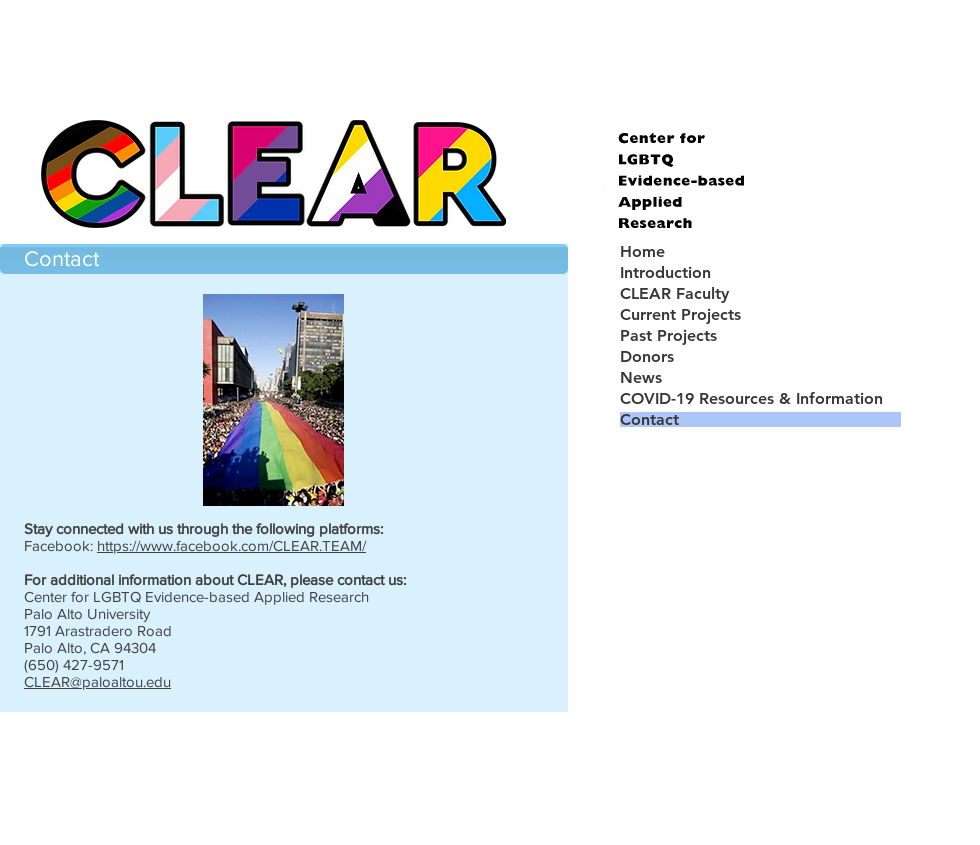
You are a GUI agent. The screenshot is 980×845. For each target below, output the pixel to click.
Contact (649, 419)
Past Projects (668, 335)
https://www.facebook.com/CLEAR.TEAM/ (231, 545)
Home (642, 251)
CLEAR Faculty (674, 293)
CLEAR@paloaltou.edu (97, 681)
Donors (647, 356)
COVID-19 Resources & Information (751, 398)
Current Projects (680, 314)
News (641, 377)
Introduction (665, 272)
